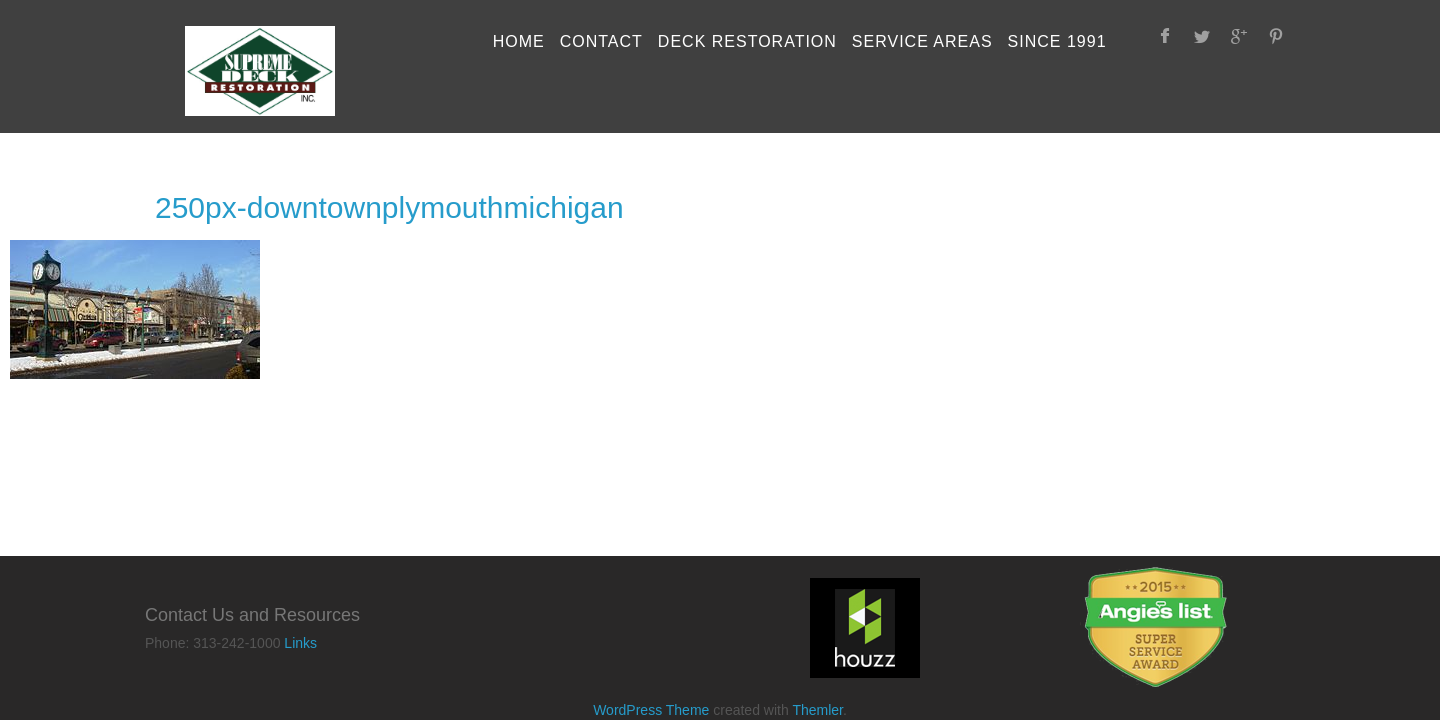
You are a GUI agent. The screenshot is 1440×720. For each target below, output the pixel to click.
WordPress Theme (651, 710)
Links (300, 643)
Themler (817, 710)
